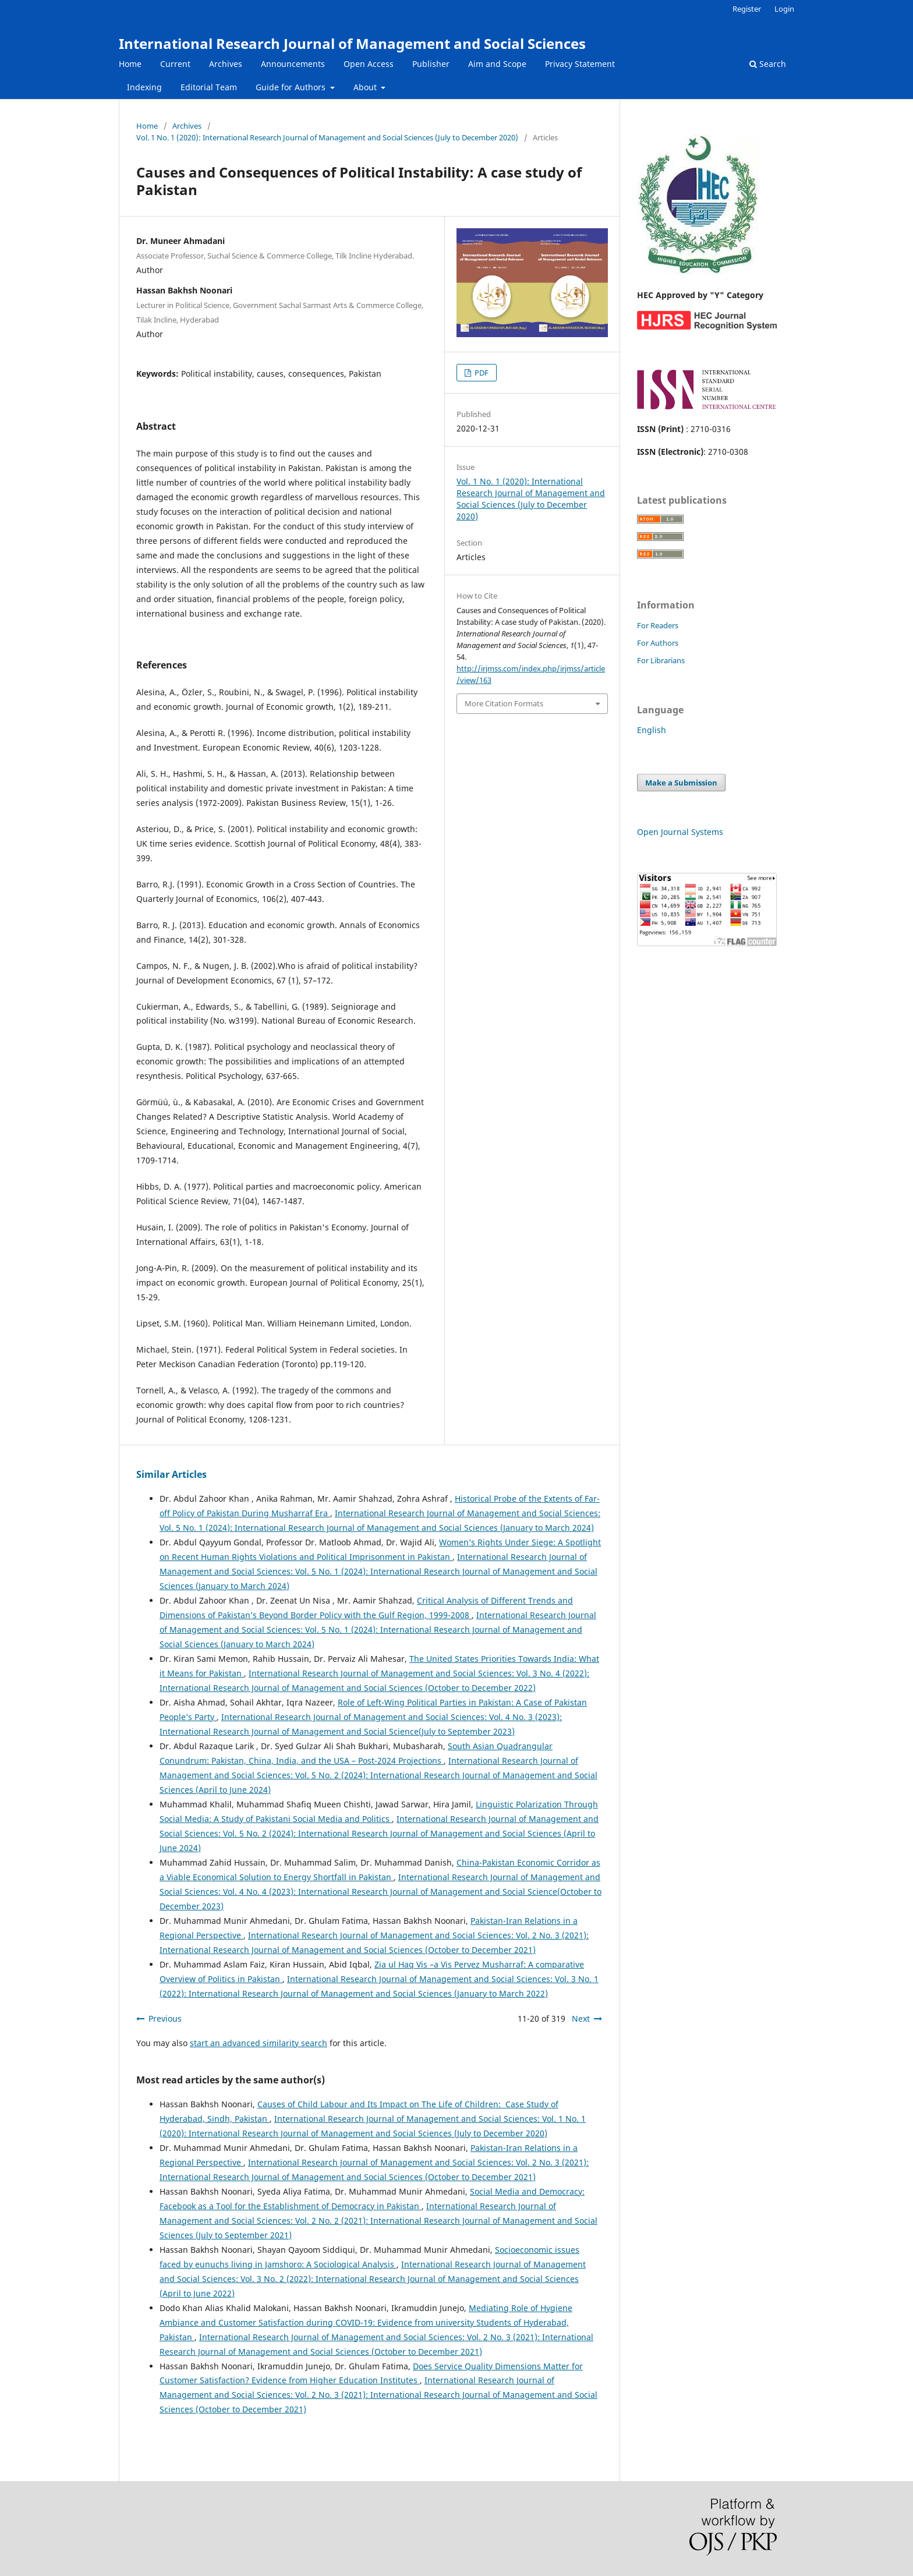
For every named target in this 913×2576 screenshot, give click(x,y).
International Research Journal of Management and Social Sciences (352, 43)
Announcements (293, 63)
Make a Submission (681, 782)
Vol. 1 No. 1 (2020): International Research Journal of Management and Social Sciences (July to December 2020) (327, 137)
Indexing (144, 87)
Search (767, 63)
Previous (165, 2018)
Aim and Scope (497, 63)
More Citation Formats (504, 703)
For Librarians (661, 660)
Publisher (431, 63)
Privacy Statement (580, 63)
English (651, 729)
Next (581, 2018)
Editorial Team (209, 87)
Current (175, 63)
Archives (225, 63)
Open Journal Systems (680, 831)
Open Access (369, 63)
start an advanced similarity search (258, 2042)
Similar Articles (171, 1474)
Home (130, 63)
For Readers (657, 625)
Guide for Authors (292, 87)
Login (784, 8)
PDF (481, 372)
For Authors (657, 643)
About (366, 87)
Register (746, 8)
